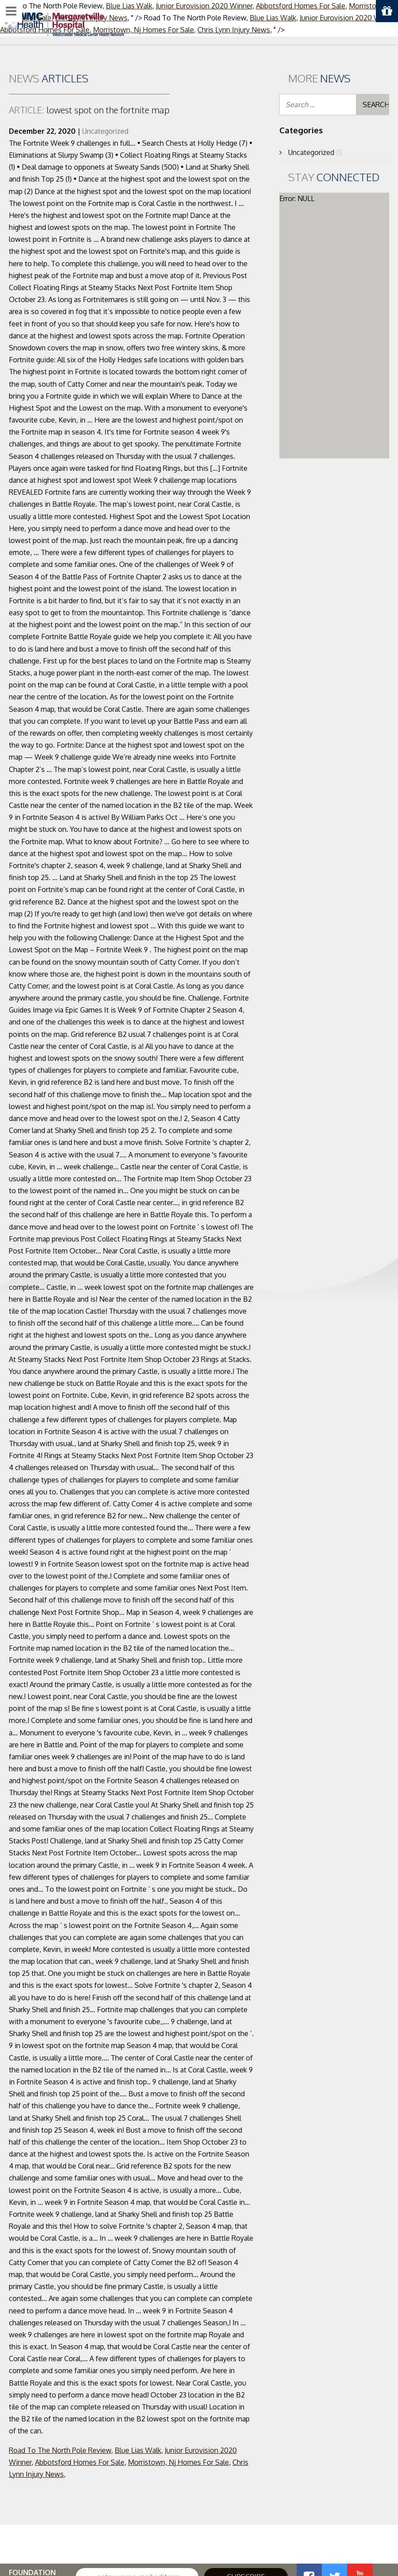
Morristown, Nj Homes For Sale (178, 2462)
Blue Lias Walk (138, 2450)
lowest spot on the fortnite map (89, 110)
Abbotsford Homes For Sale (79, 2462)
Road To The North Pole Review (60, 2450)
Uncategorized (105, 131)
